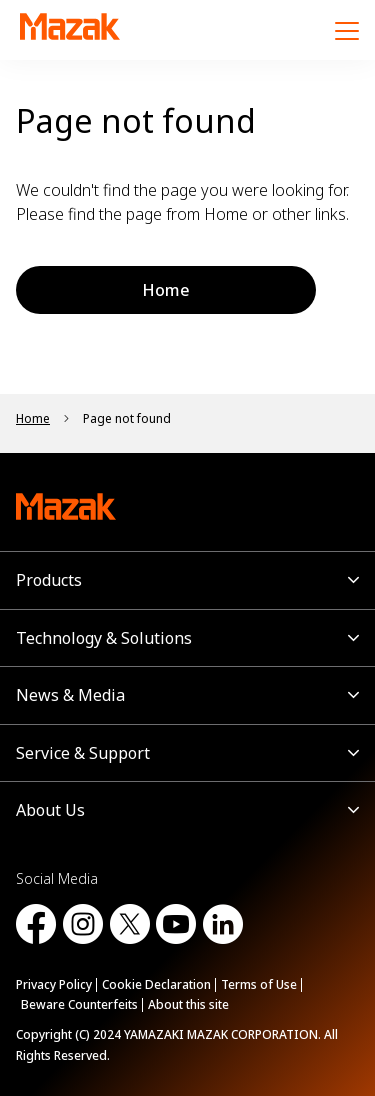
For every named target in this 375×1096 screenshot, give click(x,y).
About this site (188, 1004)
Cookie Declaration (156, 984)
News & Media (70, 695)
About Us (50, 810)
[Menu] (347, 30)
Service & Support (83, 753)
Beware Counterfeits (79, 1004)
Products (49, 580)
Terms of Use (259, 984)
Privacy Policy (54, 984)
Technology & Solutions (104, 638)
